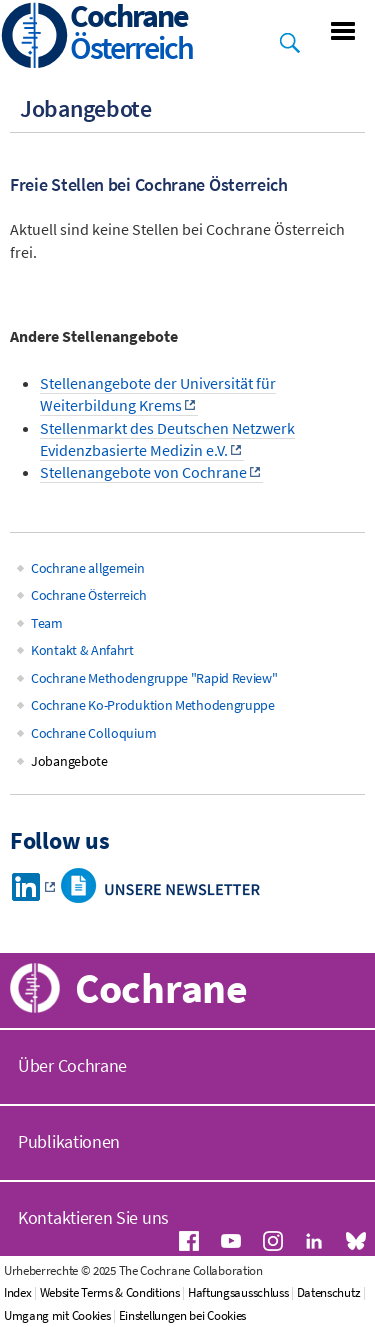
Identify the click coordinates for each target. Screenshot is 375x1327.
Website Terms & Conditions (110, 1292)
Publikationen (69, 1141)
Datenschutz (329, 1292)
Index (18, 1292)
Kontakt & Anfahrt (82, 650)
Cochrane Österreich (88, 595)
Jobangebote (69, 761)
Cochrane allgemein (88, 568)
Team (47, 623)
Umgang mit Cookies (57, 1315)
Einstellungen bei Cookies (183, 1315)
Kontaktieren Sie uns (93, 1217)
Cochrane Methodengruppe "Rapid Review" (154, 678)
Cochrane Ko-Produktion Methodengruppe (153, 705)
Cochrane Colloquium (93, 733)
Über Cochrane (72, 1065)
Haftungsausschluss (238, 1292)
